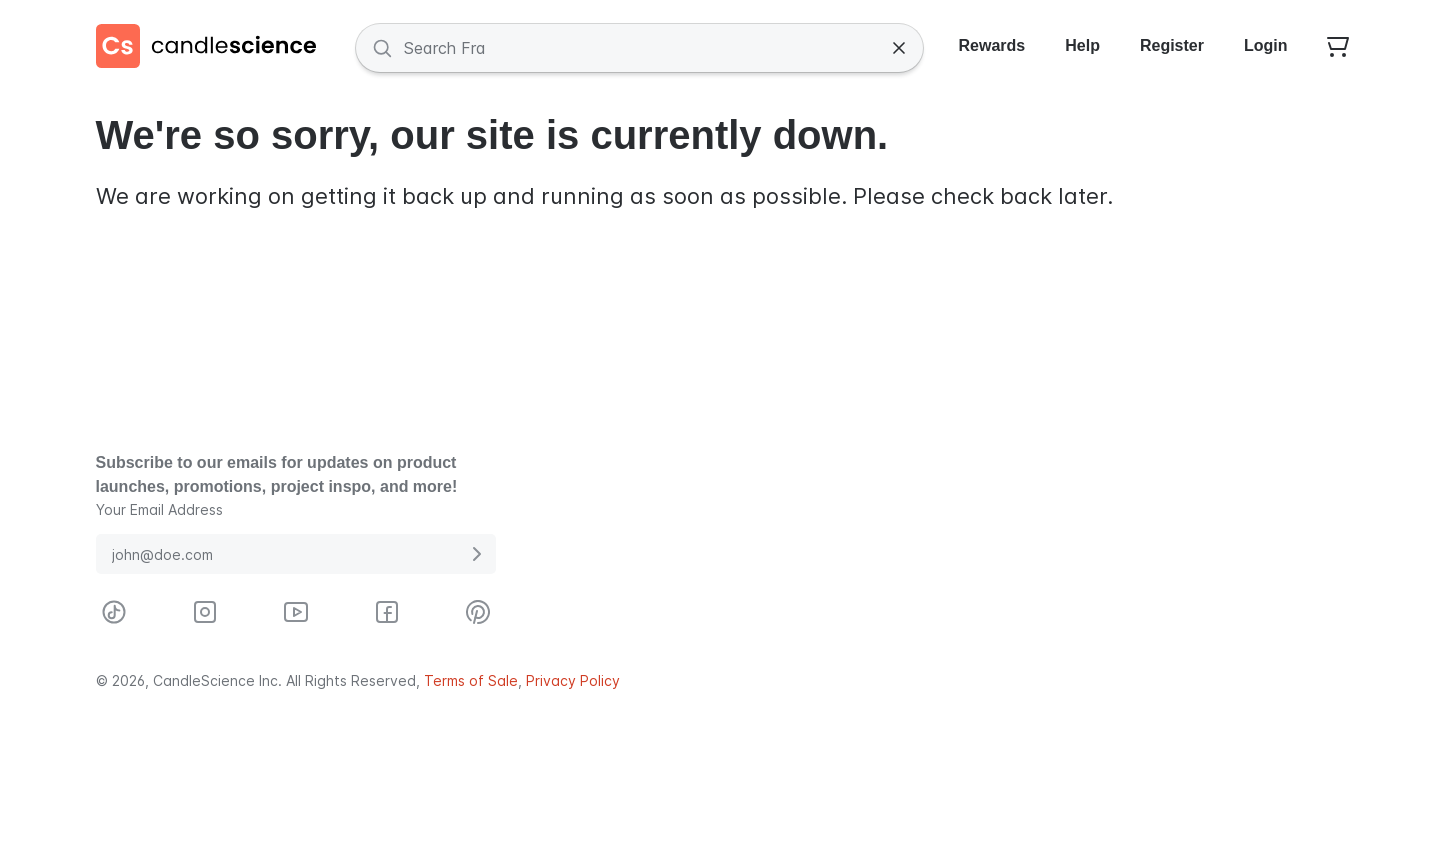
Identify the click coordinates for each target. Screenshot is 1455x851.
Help (1082, 45)
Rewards (992, 45)
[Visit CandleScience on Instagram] (205, 612)
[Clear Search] (899, 48)
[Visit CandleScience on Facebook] (387, 612)
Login (1266, 45)
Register (1172, 45)
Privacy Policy (573, 680)
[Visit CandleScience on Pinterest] (478, 612)
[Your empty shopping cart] (1338, 48)
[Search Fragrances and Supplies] (639, 48)
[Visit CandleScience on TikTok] (114, 612)
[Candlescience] (214, 48)
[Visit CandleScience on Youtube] (296, 612)
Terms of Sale (471, 680)
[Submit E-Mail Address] (476, 554)
